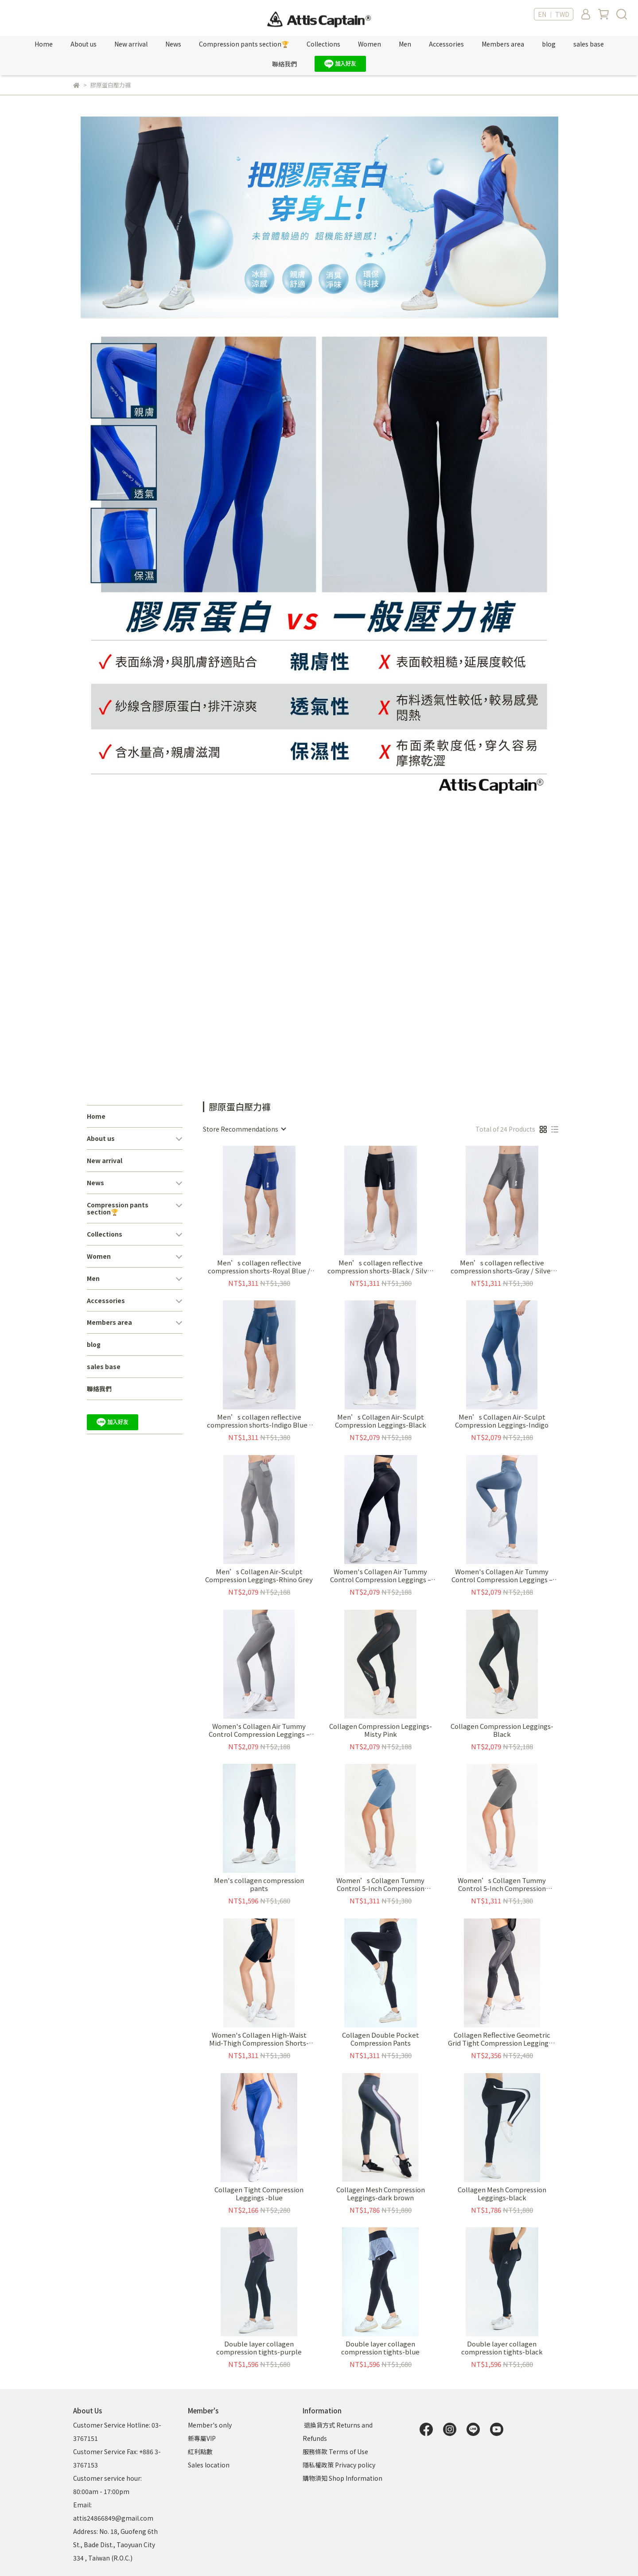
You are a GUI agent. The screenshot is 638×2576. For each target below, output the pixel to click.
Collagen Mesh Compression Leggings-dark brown (380, 2194)
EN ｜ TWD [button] (553, 14)
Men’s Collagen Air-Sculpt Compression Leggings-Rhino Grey (259, 1576)
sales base (588, 43)
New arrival (131, 43)
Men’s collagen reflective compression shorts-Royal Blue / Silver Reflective (259, 1267)
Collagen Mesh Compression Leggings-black (502, 2194)
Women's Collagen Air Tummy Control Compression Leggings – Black (380, 1576)
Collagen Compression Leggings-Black (502, 1730)
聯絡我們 (284, 63)
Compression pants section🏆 (244, 43)
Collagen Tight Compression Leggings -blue (258, 2194)
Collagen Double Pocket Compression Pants (380, 2039)
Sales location (209, 2464)
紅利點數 (200, 2451)
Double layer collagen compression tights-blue (380, 2348)
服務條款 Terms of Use (335, 2451)
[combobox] (244, 1129)
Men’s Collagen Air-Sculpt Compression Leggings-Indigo (502, 1421)
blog (549, 43)
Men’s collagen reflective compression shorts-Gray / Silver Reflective (502, 1267)
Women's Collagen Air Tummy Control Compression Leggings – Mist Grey (259, 1730)
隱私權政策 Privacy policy (339, 2464)
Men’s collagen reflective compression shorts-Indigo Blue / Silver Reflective (259, 1421)
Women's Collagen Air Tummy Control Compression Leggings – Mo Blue (501, 1576)
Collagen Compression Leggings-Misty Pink (380, 1730)
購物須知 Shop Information (343, 2478)
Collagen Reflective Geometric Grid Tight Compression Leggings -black (502, 2039)
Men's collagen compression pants (259, 1884)
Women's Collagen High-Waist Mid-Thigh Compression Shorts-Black (259, 2039)
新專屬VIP (202, 2438)
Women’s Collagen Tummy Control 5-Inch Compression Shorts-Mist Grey (502, 1884)
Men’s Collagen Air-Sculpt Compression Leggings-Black (380, 1421)
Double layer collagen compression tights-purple (259, 2348)
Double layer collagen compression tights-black (502, 2348)
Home (44, 43)
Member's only (210, 2424)
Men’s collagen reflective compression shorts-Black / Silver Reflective (380, 1267)
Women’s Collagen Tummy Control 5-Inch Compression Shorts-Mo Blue (380, 1884)
